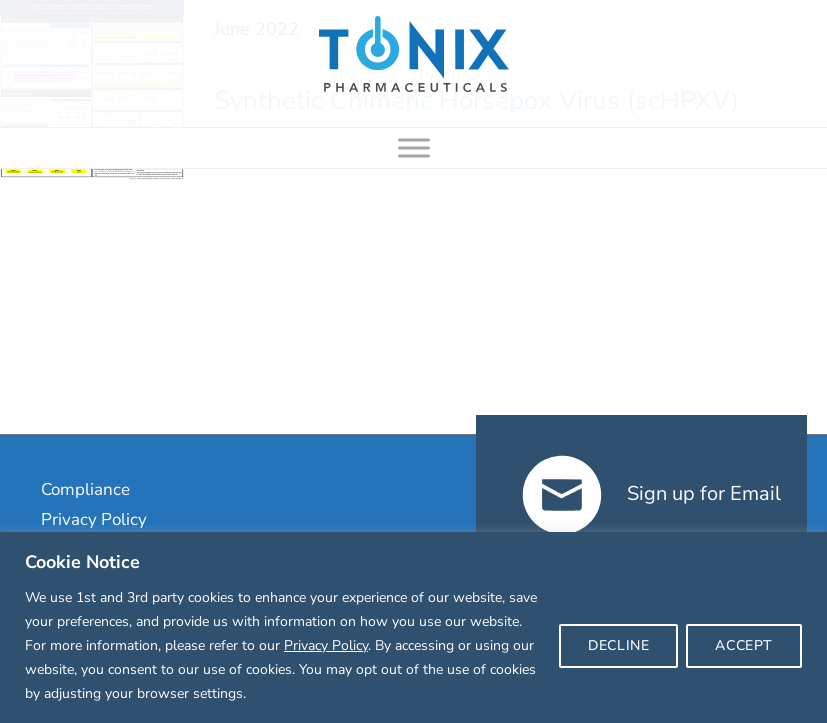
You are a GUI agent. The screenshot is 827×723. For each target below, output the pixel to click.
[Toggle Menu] (414, 147)
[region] (413, 627)
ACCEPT (744, 645)
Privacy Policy (326, 645)
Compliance (85, 489)
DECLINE (618, 645)
